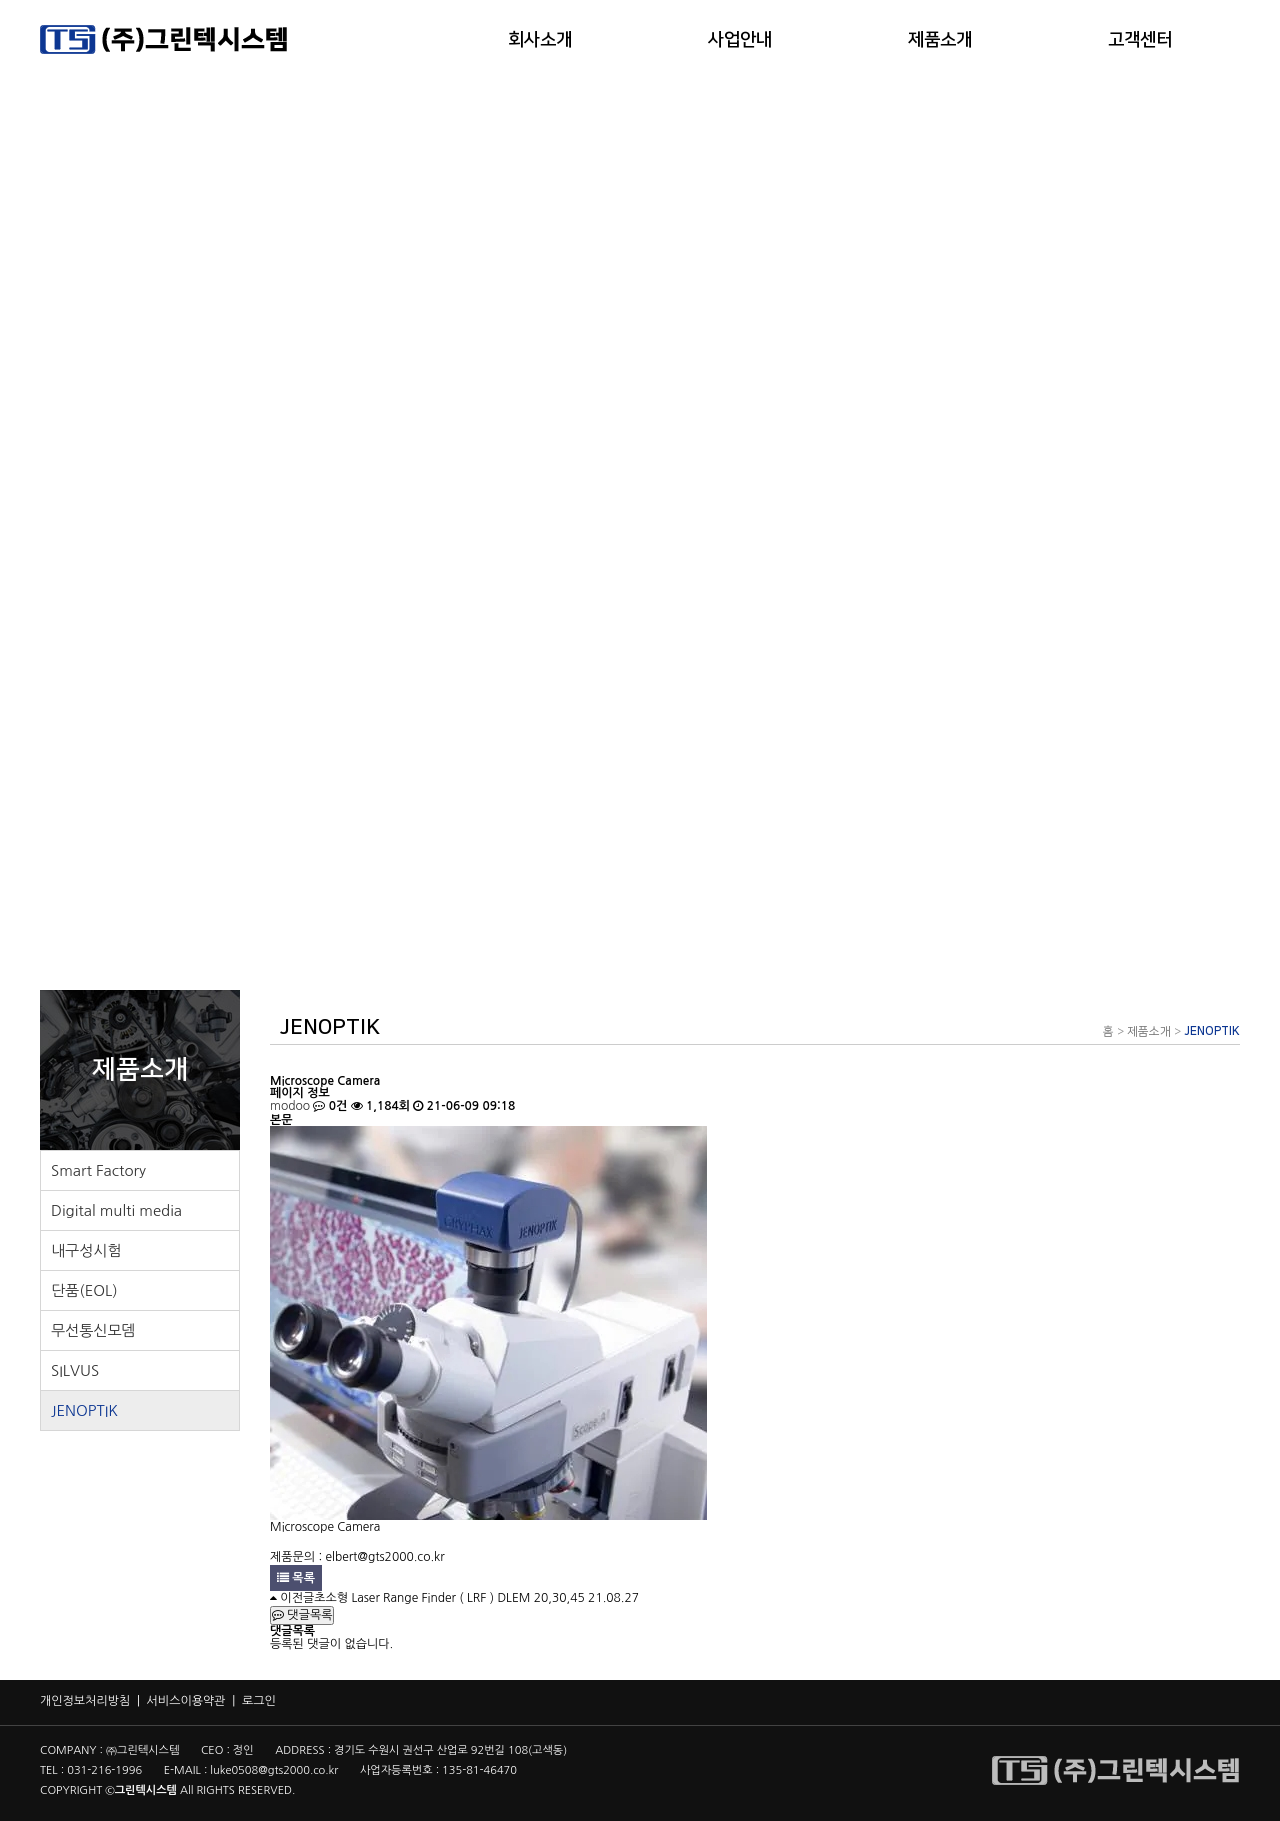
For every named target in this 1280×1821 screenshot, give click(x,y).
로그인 (259, 1701)
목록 (296, 1578)
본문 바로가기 (0, 0)
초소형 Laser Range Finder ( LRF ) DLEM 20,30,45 (449, 1598)
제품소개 (940, 40)
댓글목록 (302, 1615)
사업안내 (740, 40)
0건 (330, 1106)
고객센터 (1140, 40)
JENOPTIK (1212, 1031)
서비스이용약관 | (194, 1701)
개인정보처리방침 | (93, 1701)
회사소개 (540, 40)
